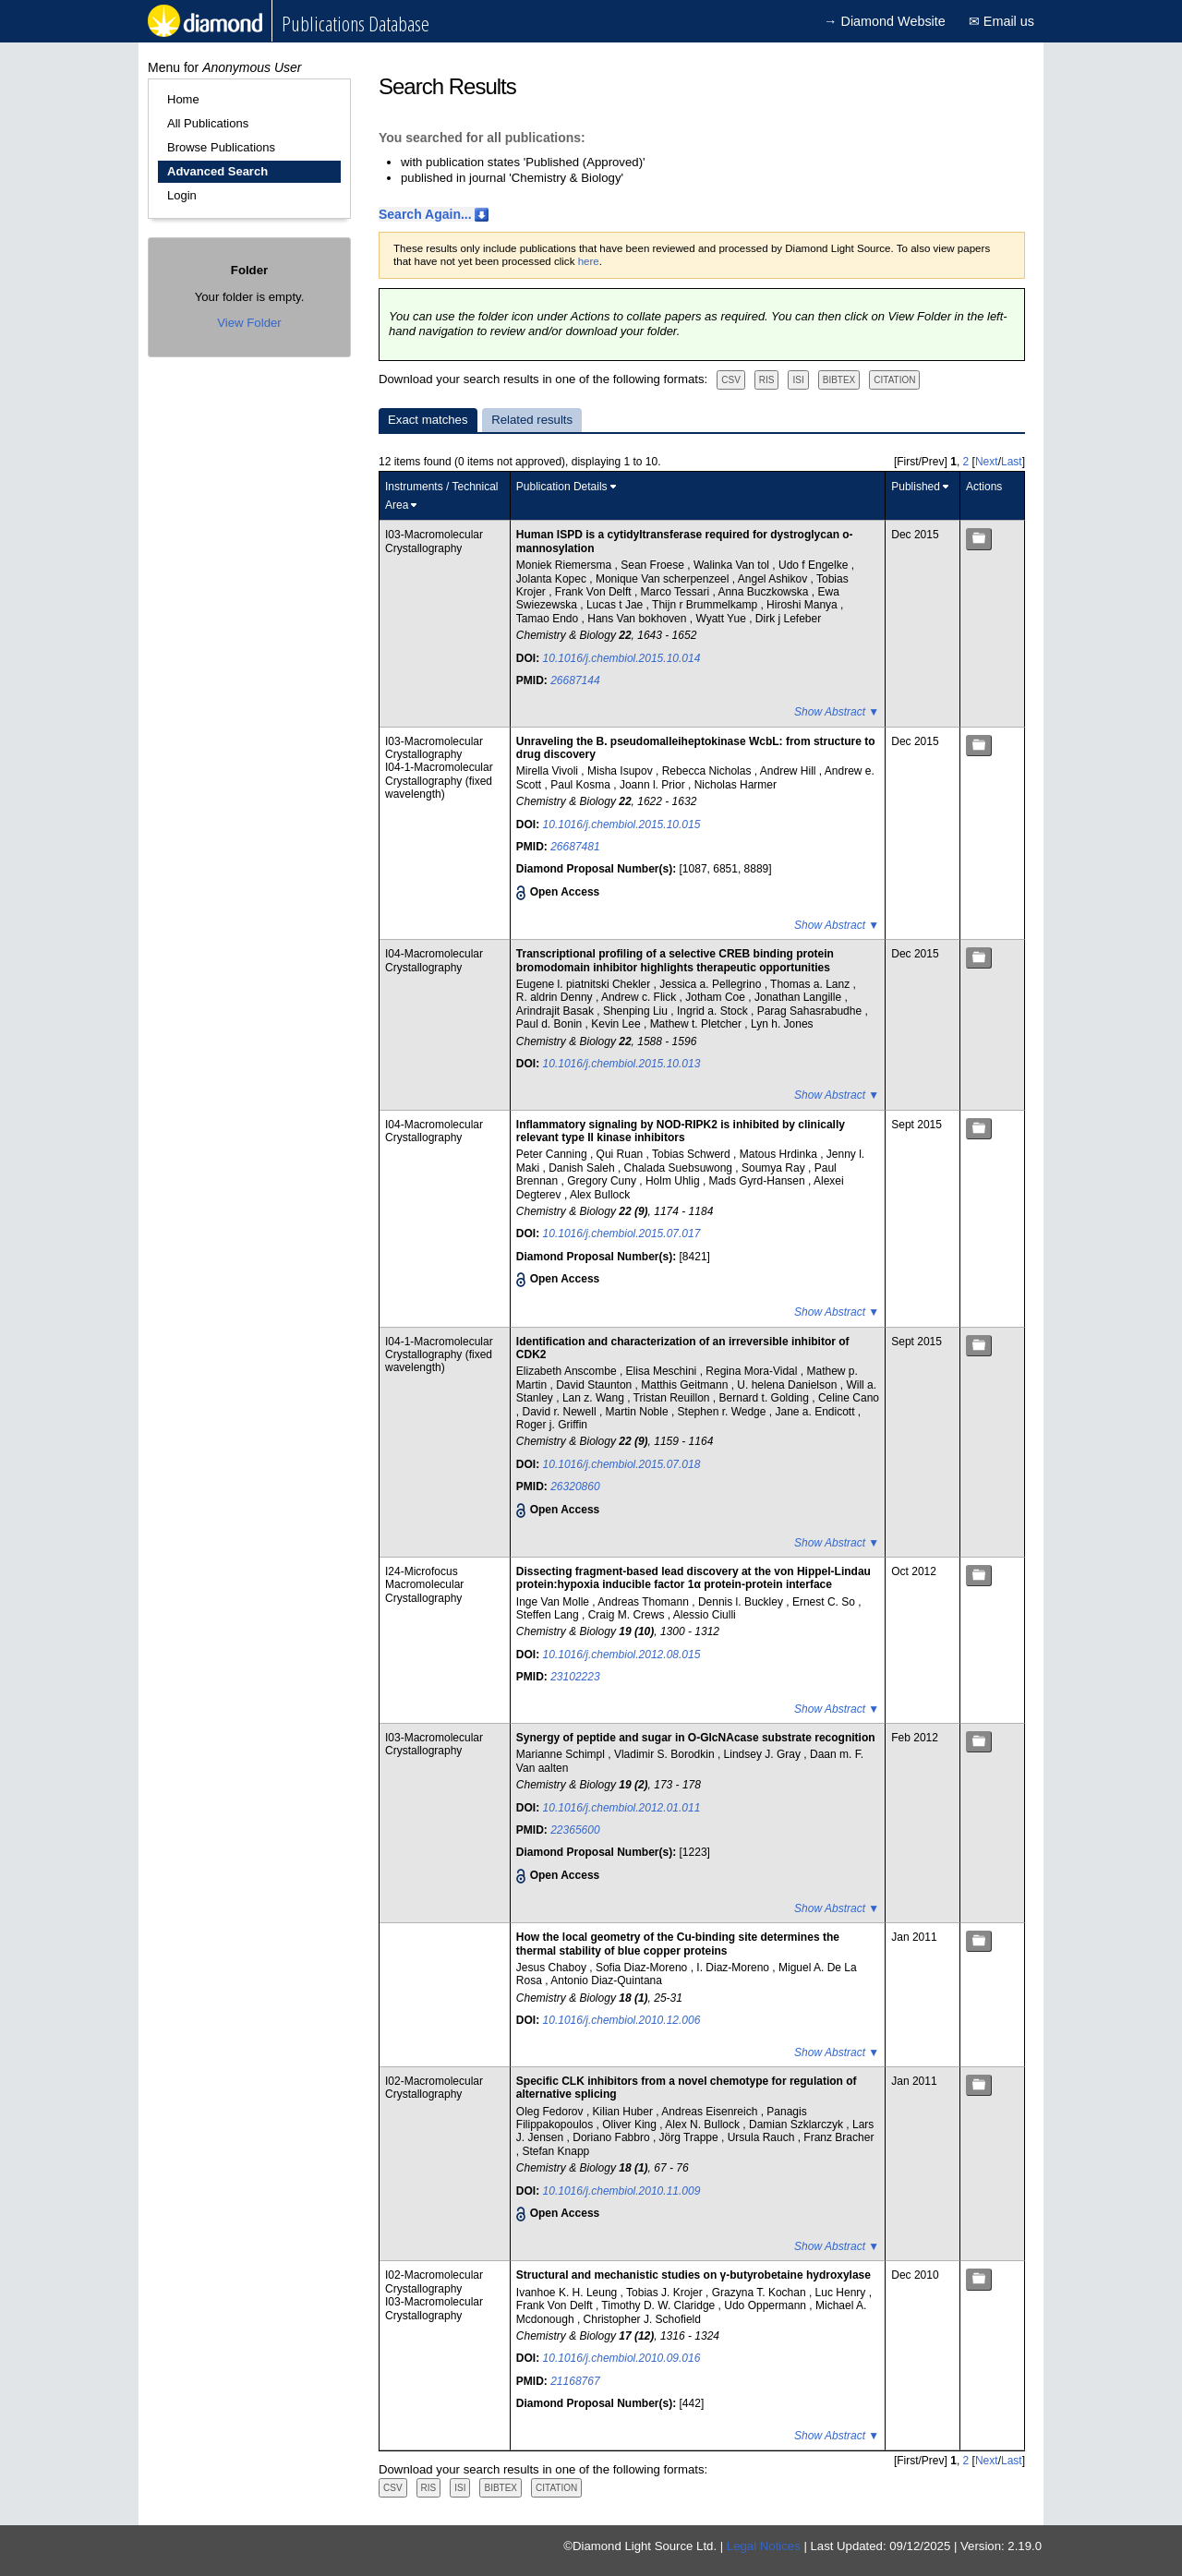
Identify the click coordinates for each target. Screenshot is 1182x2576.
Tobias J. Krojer (666, 2292)
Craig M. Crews (628, 1614)
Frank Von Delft (594, 591)
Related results (532, 420)
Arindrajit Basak (556, 1011)
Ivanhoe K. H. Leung (568, 2292)
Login (182, 195)
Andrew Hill (789, 770)
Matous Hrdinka (780, 1154)
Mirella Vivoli (548, 770)
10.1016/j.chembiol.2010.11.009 (622, 2191)
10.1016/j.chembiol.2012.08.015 (622, 1654)
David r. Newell (561, 1411)
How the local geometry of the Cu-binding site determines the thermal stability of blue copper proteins (677, 1943)
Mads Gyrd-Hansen (758, 1180)
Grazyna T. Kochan (760, 2292)
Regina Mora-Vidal (753, 1371)
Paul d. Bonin (550, 1023)
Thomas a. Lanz (811, 984)
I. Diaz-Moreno (734, 1967)
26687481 (574, 846)
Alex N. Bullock (703, 2124)
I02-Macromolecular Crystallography (434, 2088)
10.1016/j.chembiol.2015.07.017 (622, 1233)
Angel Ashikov (774, 578)
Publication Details (562, 486)
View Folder (249, 323)
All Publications (207, 123)
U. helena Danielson (788, 1384)
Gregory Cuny (603, 1180)
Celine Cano (848, 1397)
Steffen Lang (549, 1614)
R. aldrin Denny (556, 997)
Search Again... (425, 214)
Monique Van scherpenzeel (664, 578)
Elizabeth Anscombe (568, 1371)
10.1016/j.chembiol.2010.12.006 (622, 2020)
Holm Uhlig (674, 1180)
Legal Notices (764, 2546)
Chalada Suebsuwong (680, 1168)
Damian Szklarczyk (797, 2124)
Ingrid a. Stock (714, 1011)
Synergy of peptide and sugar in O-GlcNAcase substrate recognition (695, 1737)
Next (986, 461)
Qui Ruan (621, 1154)
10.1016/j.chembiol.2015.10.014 (622, 658)
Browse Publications (221, 147)
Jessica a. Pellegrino (711, 984)
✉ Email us (1001, 21)
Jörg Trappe (690, 2137)
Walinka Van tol (733, 565)
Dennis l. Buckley (742, 1601)
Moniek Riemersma (565, 565)
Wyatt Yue (722, 618)
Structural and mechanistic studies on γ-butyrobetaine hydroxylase (693, 2275)
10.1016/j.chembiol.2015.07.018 (622, 1464)
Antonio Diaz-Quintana (606, 1980)
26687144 (574, 680)
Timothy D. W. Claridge (659, 2305)
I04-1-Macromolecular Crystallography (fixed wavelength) (439, 780)
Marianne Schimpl (562, 1754)
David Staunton (595, 1384)
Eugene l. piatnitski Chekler (585, 984)
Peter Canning (553, 1154)
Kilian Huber (625, 2111)
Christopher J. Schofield (642, 2319)
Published (915, 486)
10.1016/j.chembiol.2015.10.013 (622, 1063)
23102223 (574, 1676)
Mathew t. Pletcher (697, 1023)
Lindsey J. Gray (764, 1754)
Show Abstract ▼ (836, 711)
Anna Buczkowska (764, 591)
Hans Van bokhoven (638, 618)
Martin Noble (638, 1411)
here (588, 261)
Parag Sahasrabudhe (811, 1011)
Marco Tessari (677, 591)
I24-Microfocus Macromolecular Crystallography (424, 1585)
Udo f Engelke (814, 565)
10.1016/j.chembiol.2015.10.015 (622, 824)
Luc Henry (842, 2292)
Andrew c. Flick (640, 997)
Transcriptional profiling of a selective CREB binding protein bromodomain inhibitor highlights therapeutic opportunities (675, 960)
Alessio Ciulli (704, 1614)
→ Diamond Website (885, 21)
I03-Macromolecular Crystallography (434, 541)
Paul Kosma (581, 784)
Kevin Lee (617, 1023)
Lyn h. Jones (782, 1023)
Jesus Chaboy (552, 1967)
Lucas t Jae (616, 604)
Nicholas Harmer (735, 784)
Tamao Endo (549, 618)
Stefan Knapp (556, 2151)
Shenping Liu (636, 1011)
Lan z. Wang (594, 1397)
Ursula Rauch (763, 2137)
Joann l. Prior (654, 784)
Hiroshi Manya (803, 604)
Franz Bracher (838, 2137)
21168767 (574, 2381)
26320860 (574, 1486)
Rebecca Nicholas (708, 770)
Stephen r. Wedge (723, 1411)
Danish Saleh (583, 1168)
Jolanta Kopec (552, 578)
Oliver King (630, 2124)
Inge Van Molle (554, 1601)
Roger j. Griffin (551, 1424)
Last (1011, 461)
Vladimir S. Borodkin (666, 1754)
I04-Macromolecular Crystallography (434, 960)
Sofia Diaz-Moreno (643, 1967)
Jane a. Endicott (816, 1411)
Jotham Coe (716, 997)
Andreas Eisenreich (710, 2111)
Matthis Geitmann (685, 1384)
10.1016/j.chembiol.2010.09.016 (622, 2358)
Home (183, 99)
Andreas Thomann (644, 1601)
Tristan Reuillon (673, 1397)
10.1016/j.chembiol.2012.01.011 (622, 1807)
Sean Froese (654, 565)
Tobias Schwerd (692, 1154)
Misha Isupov (621, 770)
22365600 (574, 1830)
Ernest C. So (825, 1601)
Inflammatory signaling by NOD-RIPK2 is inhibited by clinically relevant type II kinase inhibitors (680, 1131)
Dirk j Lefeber (788, 618)
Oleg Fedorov (551, 2111)
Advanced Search (217, 171)
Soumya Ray (775, 1168)
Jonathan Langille (799, 997)
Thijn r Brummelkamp (706, 604)
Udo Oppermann (766, 2305)
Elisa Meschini (663, 1371)
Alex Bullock (600, 1194)
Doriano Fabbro (613, 2137)
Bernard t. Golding (766, 1397)
